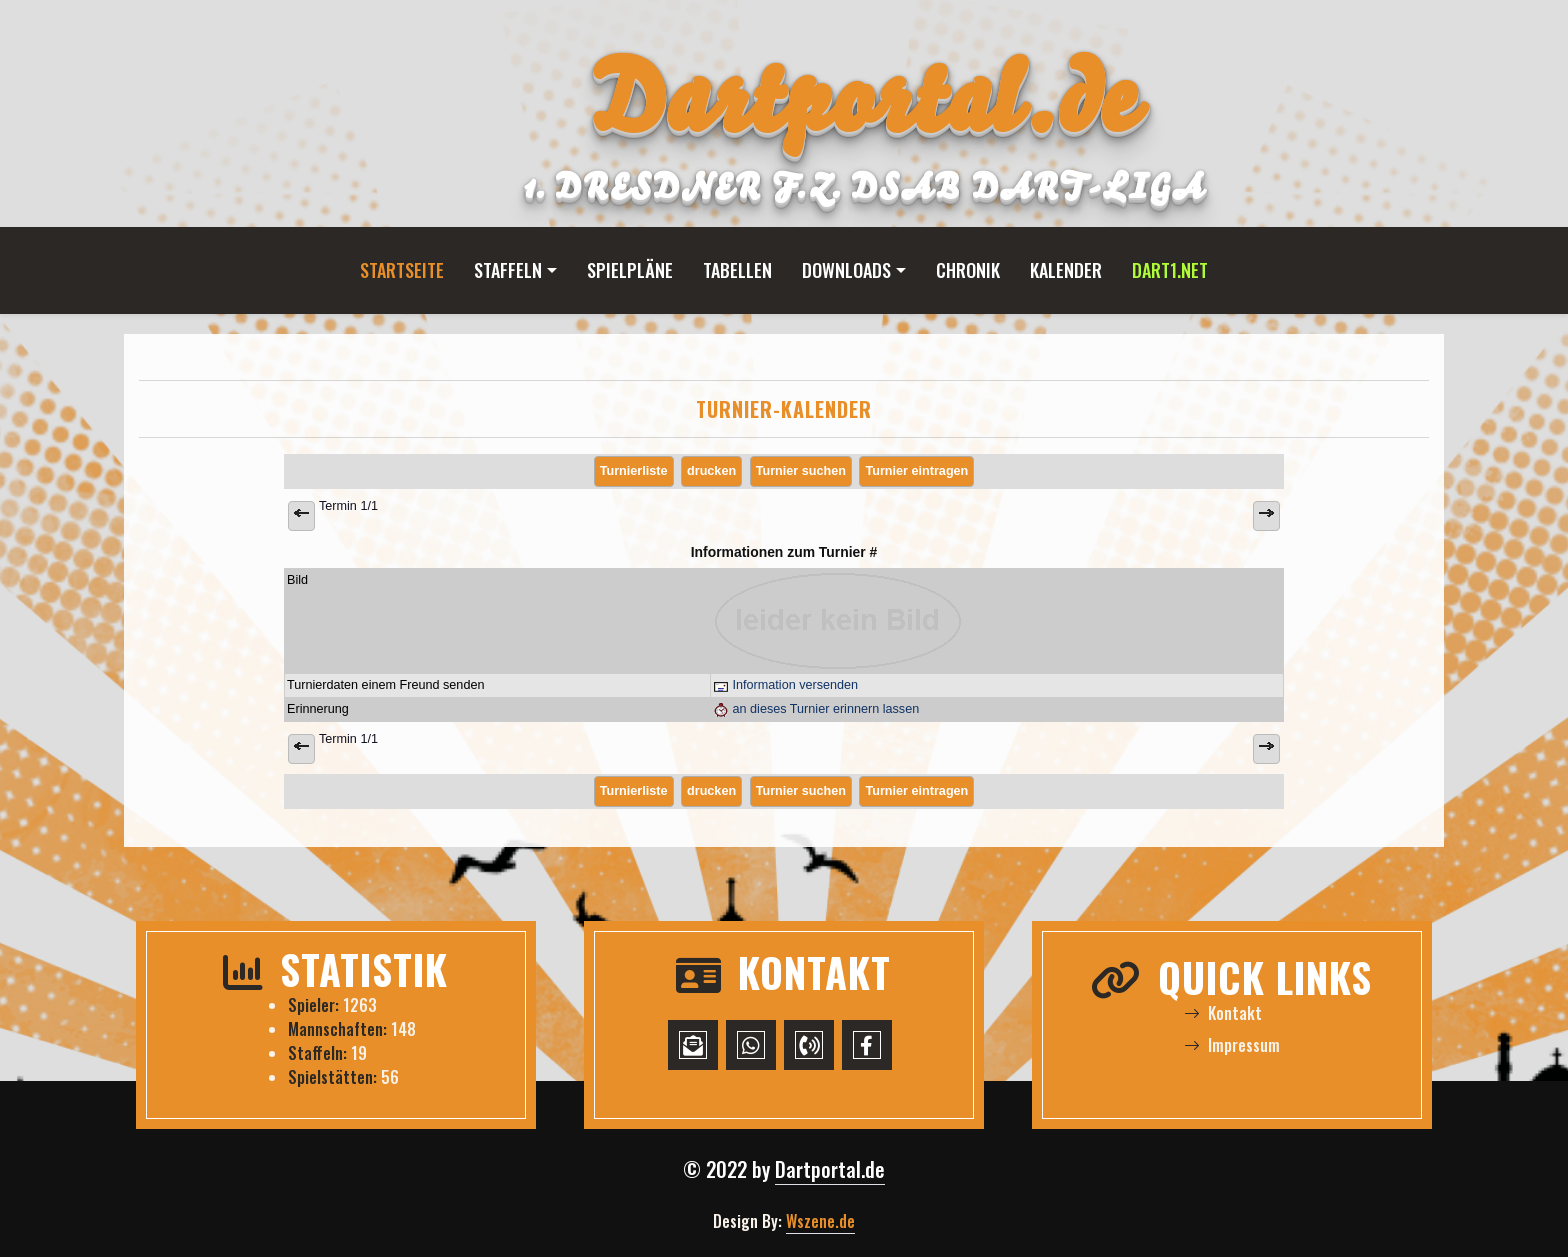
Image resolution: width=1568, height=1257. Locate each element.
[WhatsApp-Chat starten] (751, 1045)
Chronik (968, 270)
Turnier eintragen (916, 471)
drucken (711, 471)
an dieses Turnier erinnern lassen (816, 709)
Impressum (1232, 1045)
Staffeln (508, 270)
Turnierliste (634, 471)
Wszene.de (820, 1221)
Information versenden (785, 685)
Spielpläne (630, 270)
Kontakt (1223, 1013)
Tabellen (737, 270)
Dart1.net (1170, 270)
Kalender (1066, 270)
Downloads (846, 270)
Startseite (402, 270)
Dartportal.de (830, 1169)
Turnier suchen (801, 471)
